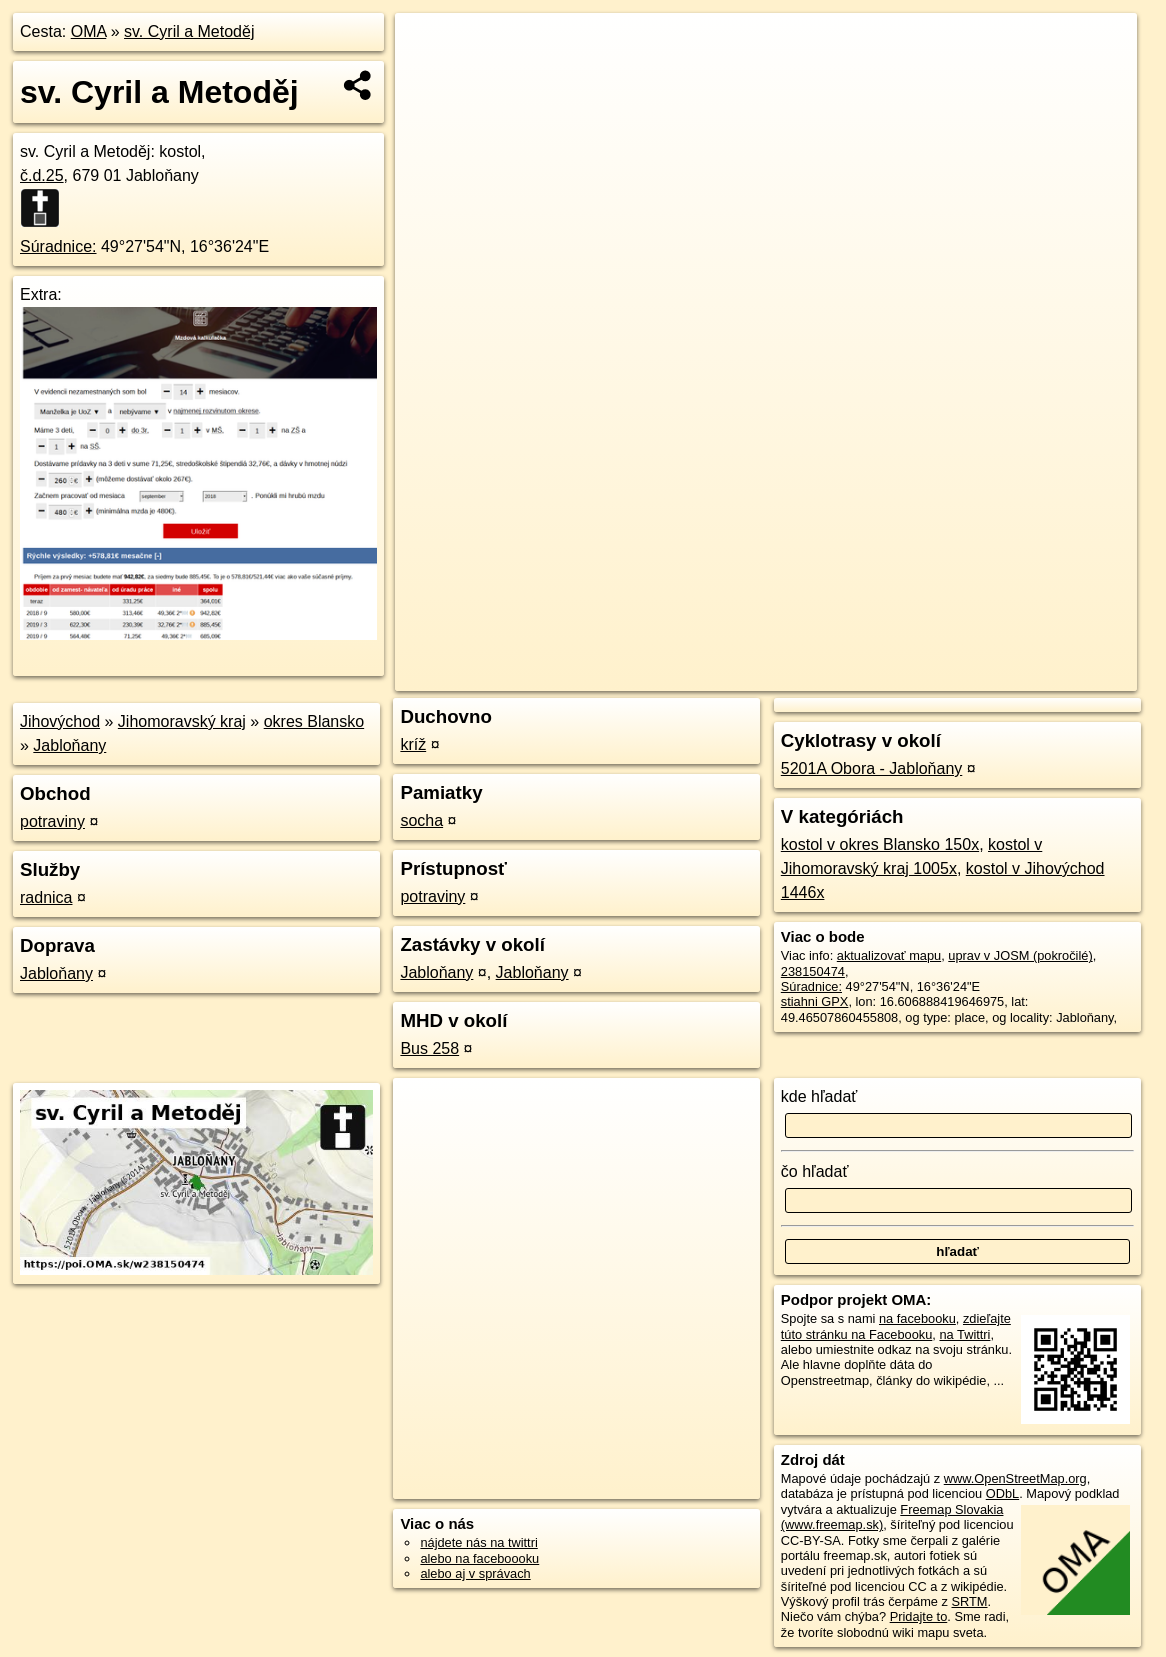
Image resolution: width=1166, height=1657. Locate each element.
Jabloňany (69, 745)
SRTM (970, 1601)
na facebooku (917, 1318)
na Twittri (964, 1334)
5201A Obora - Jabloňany (871, 768)
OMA (89, 31)
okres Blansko (314, 721)
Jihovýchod (60, 721)
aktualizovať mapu (889, 955)
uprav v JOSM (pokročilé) (1020, 955)
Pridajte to (919, 1616)
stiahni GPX (815, 1001)
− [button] (429, 78)
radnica (46, 897)
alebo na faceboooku (479, 1558)
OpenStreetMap (796, 676)
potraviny (52, 821)
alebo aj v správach (475, 1573)
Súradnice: (58, 246)
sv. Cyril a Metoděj (189, 31)
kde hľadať (819, 1096)
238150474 (813, 971)
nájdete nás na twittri (478, 1542)
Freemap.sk (899, 676)
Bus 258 (429, 1048)
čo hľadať (815, 1171)
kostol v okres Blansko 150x (880, 844)
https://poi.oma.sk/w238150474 (1048, 676)
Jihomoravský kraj (182, 721)
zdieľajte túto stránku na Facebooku (896, 1326)
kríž (413, 744)
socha (421, 820)
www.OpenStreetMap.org (1015, 1478)
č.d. (42, 175)
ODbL (1002, 1493)
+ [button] (429, 47)
